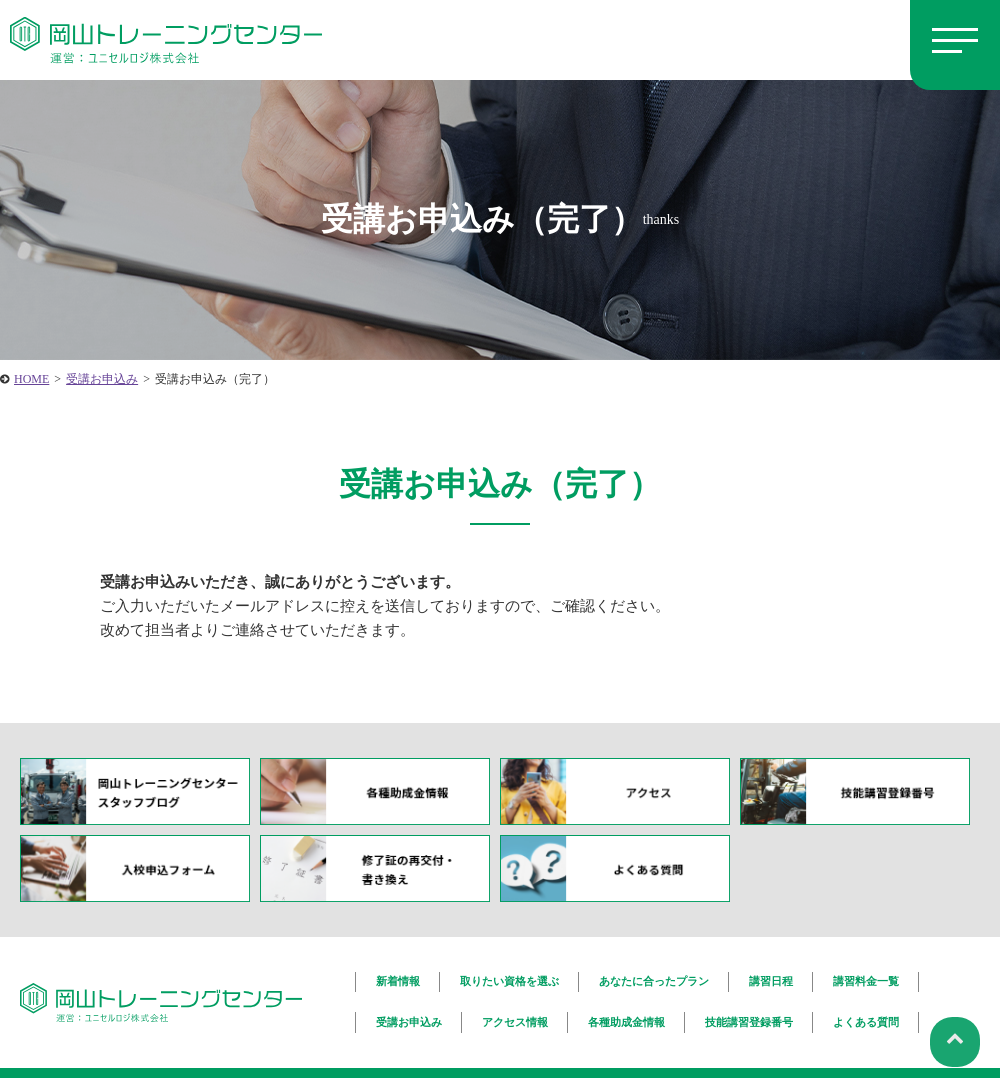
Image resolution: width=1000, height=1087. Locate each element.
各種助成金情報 (626, 1017)
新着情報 (398, 980)
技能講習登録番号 (749, 1017)
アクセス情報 (515, 1017)
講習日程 (771, 980)
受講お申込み (409, 1017)
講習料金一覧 (866, 980)
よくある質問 (866, 1017)
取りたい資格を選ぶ (509, 980)
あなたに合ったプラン (654, 980)
